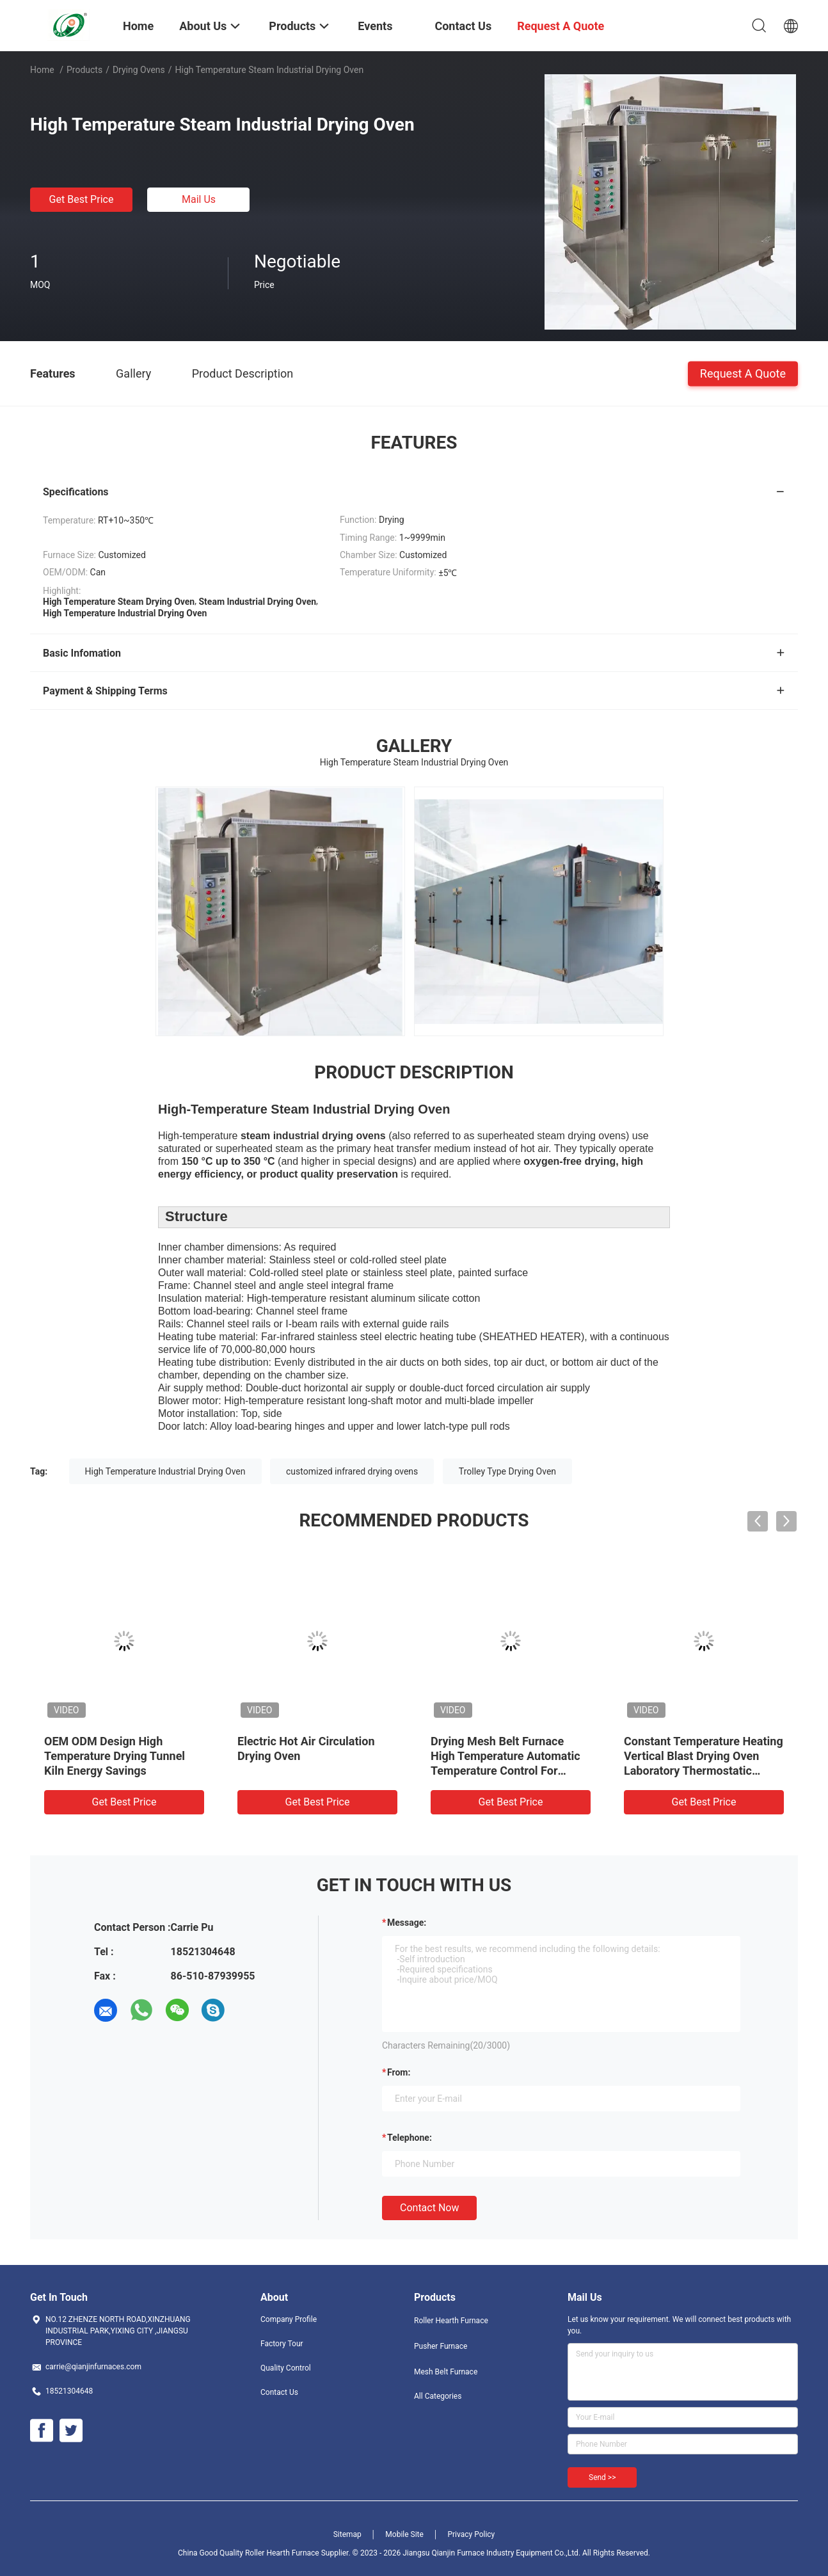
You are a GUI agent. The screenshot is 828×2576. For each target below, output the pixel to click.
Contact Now (429, 2208)
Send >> (602, 2477)
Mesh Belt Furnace (445, 2371)
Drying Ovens (139, 70)
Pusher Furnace (440, 2346)
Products (84, 70)
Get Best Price (81, 199)
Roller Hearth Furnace (451, 2320)
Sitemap (347, 2534)
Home (42, 70)
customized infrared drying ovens (352, 1471)
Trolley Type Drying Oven (507, 1471)
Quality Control (285, 2368)
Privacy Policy (471, 2534)
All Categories (437, 2396)
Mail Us (199, 199)
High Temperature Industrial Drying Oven (165, 1471)
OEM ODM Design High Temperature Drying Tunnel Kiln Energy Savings (114, 1755)
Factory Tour (281, 2343)
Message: (406, 1922)
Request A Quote (743, 373)
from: (398, 2072)
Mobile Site (404, 2534)
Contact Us (279, 2392)
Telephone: (409, 2137)
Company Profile (288, 2319)
